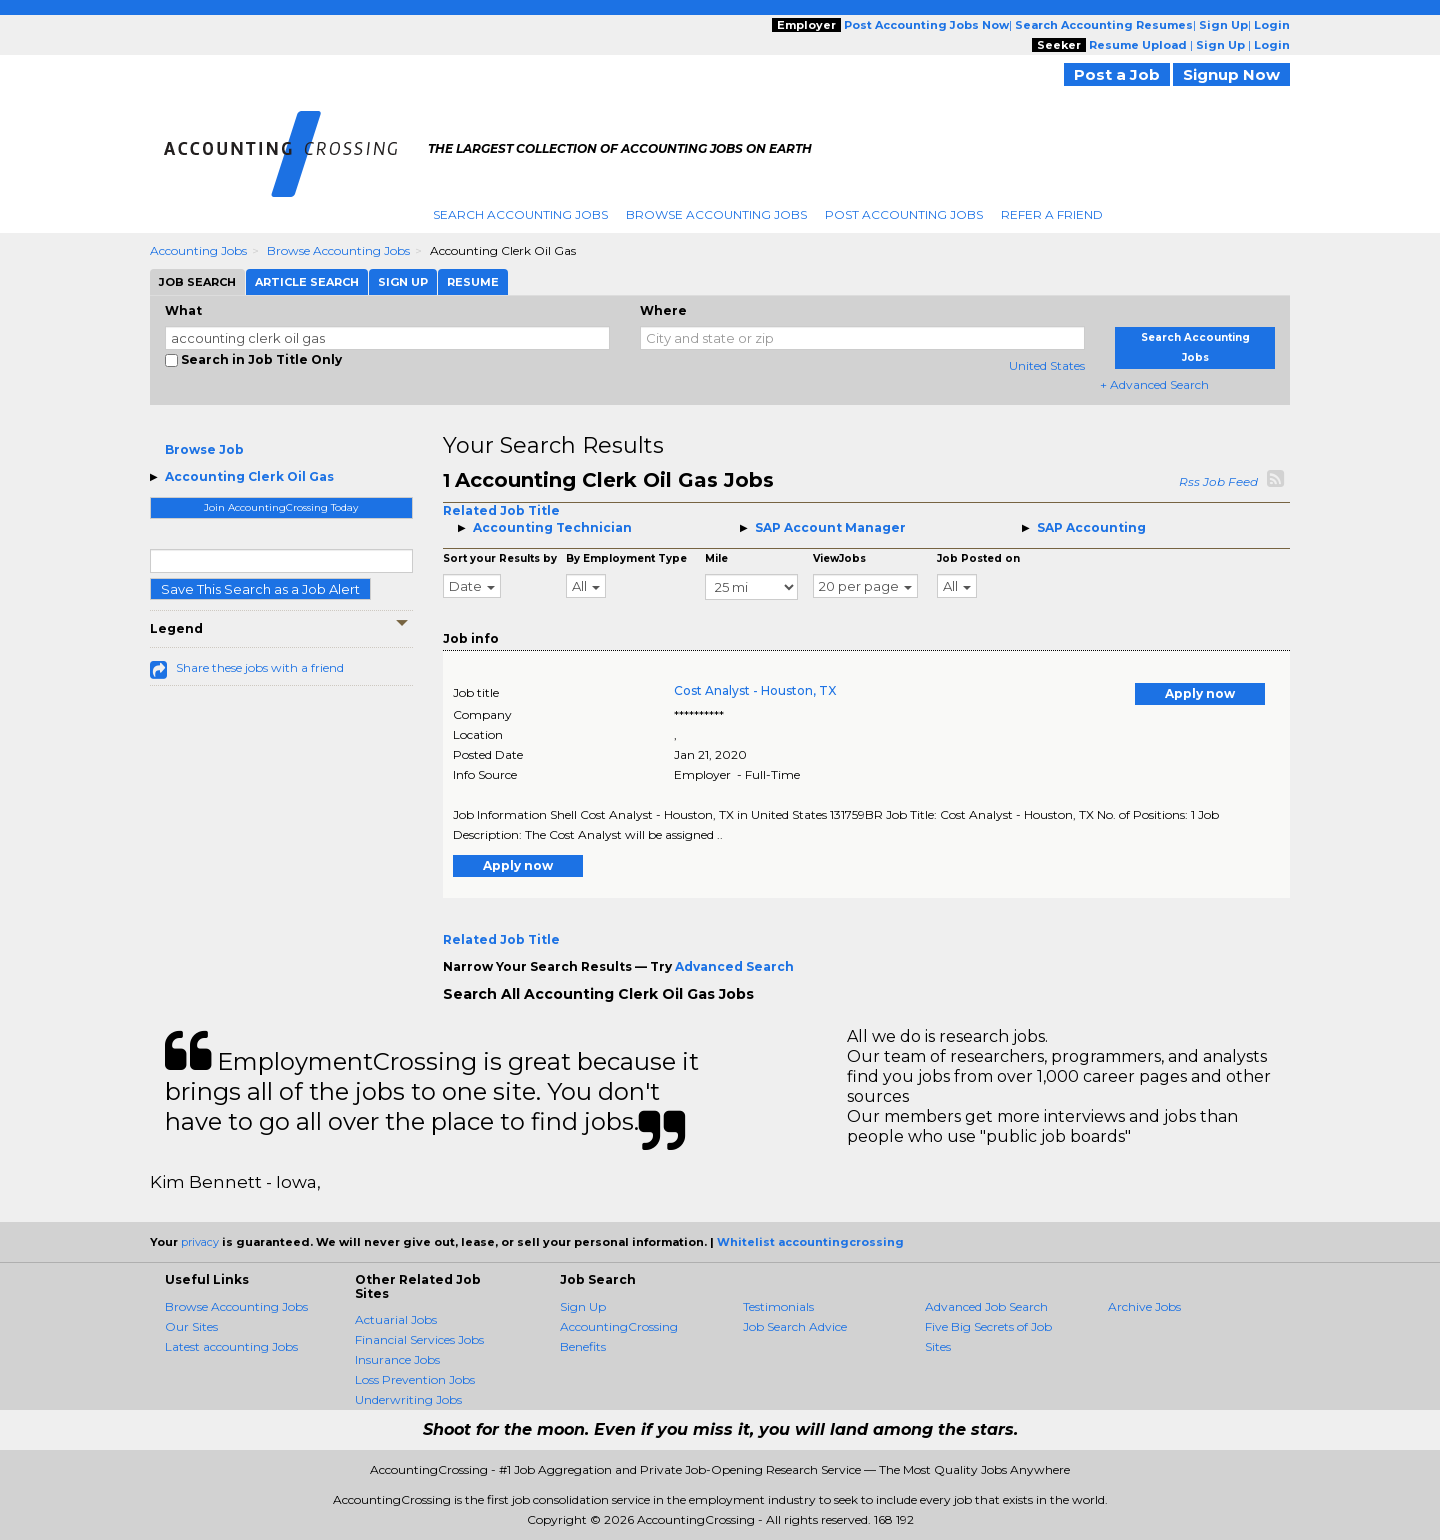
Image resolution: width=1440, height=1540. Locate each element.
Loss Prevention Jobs (415, 1379)
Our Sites (191, 1326)
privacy (200, 1242)
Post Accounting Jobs (904, 214)
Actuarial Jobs (396, 1319)
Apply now (1200, 693)
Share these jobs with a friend (260, 667)
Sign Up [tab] (403, 282)
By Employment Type (626, 558)
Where (663, 310)
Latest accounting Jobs (231, 1346)
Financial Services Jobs (419, 1339)
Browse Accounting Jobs (716, 214)
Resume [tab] (473, 282)
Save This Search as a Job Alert (260, 589)
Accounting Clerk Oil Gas (249, 476)
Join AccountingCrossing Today (281, 507)
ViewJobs (839, 558)
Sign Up (583, 1306)
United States (1047, 365)
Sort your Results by (500, 558)
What (183, 310)
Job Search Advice (795, 1326)
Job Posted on (978, 558)
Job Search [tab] (197, 282)
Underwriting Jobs (408, 1399)
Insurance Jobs (397, 1359)
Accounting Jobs (198, 250)
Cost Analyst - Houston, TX (755, 690)
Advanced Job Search (986, 1306)
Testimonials (778, 1306)
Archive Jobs (1144, 1306)
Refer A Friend (1052, 214)
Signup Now (1231, 74)
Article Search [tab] (307, 282)
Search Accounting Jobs (520, 214)
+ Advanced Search (1154, 384)
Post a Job (1117, 74)
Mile (716, 558)
